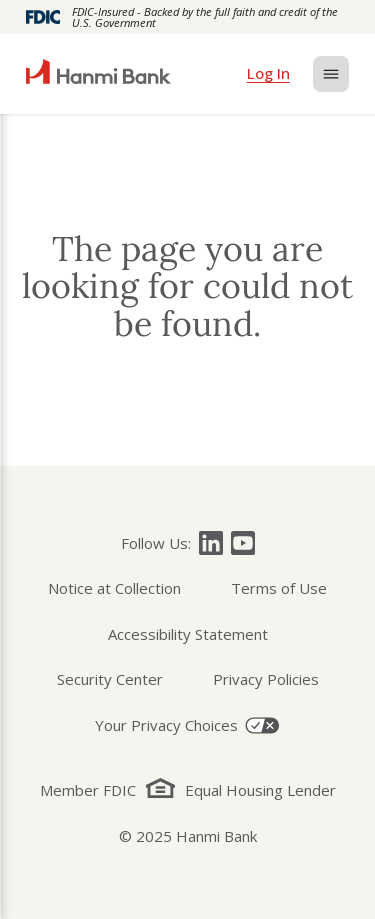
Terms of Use (279, 588)
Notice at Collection (114, 588)
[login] (268, 74)
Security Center (110, 679)
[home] (98, 74)
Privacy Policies (266, 679)
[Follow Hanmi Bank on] (211, 543)
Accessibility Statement (188, 634)
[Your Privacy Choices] (187, 726)
